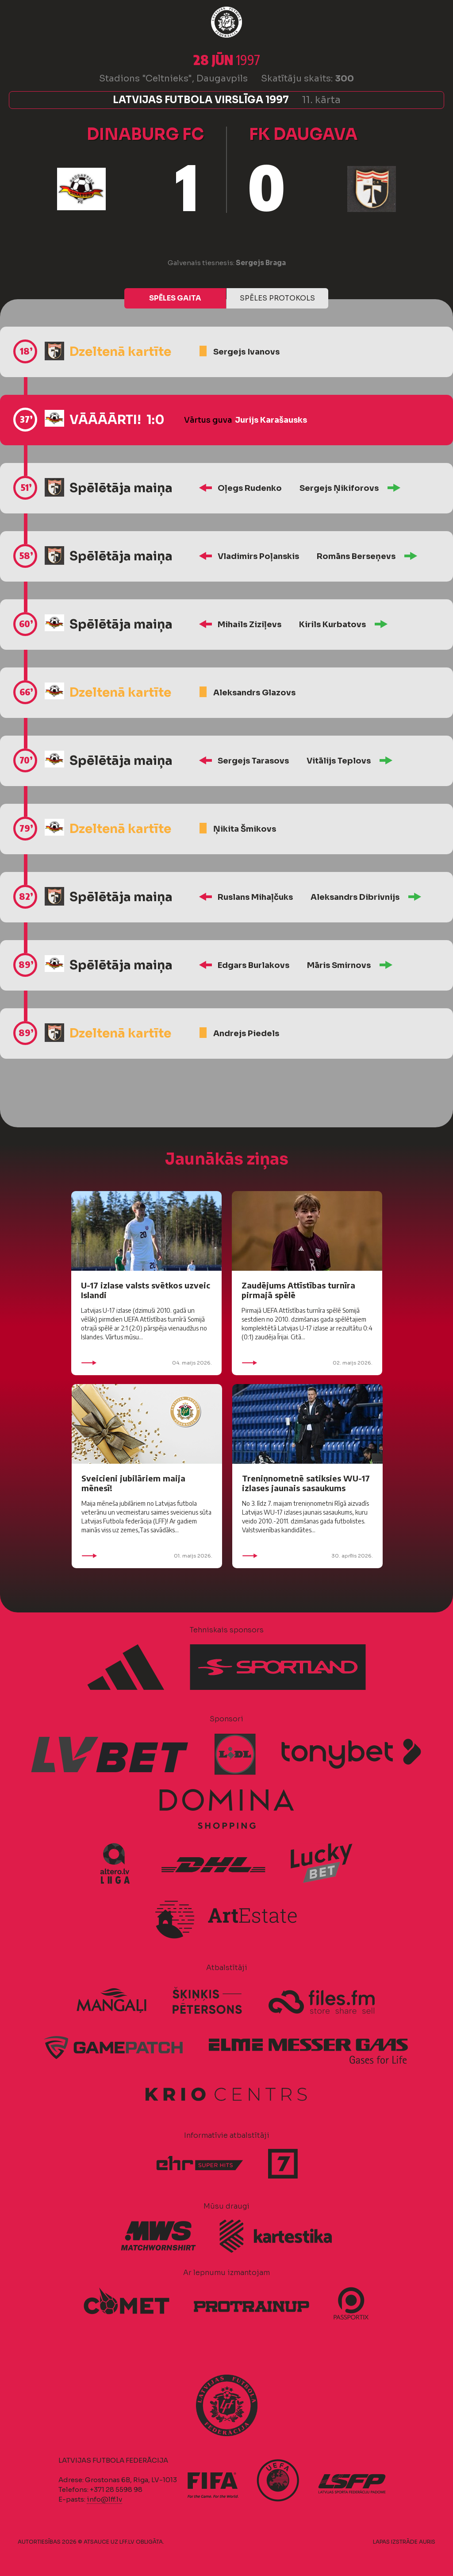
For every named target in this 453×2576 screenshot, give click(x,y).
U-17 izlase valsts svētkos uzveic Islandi (145, 1290)
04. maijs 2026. (146, 1362)
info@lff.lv (104, 2499)
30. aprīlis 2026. (307, 1555)
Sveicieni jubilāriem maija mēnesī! (133, 1483)
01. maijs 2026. (146, 1555)
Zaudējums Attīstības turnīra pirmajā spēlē (298, 1290)
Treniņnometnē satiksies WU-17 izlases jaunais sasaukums (306, 1483)
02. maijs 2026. (307, 1362)
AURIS (427, 2541)
